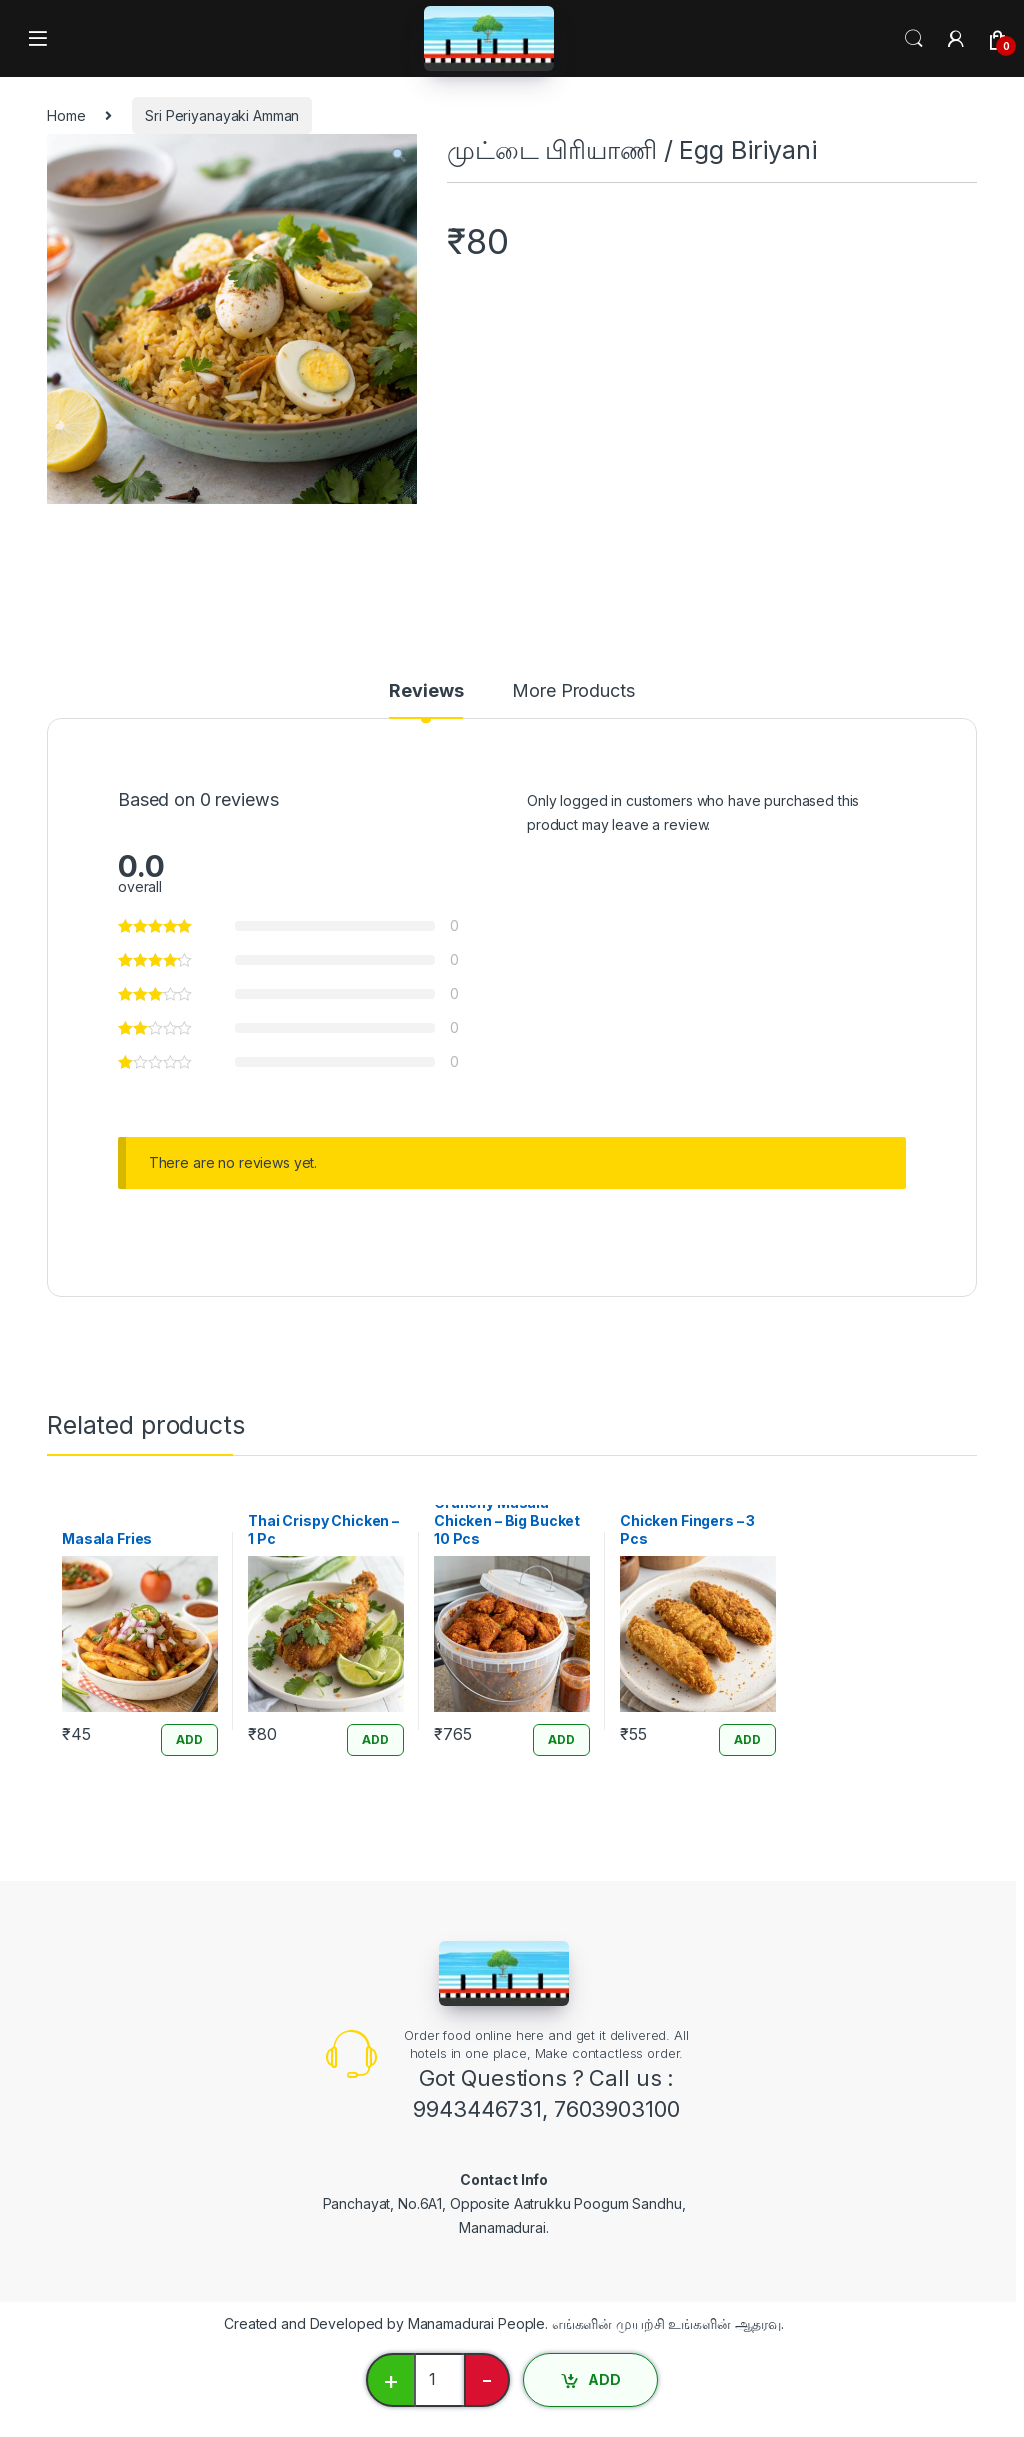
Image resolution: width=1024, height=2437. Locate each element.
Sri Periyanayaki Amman (222, 115)
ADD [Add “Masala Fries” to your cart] (189, 1739)
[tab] (426, 700)
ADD (604, 2379)
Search (914, 39)
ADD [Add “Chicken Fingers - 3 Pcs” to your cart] (747, 1739)
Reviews (426, 691)
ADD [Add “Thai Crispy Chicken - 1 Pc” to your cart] (375, 1739)
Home (66, 115)
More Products (573, 691)
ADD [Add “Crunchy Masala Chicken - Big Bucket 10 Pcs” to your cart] (561, 1739)
